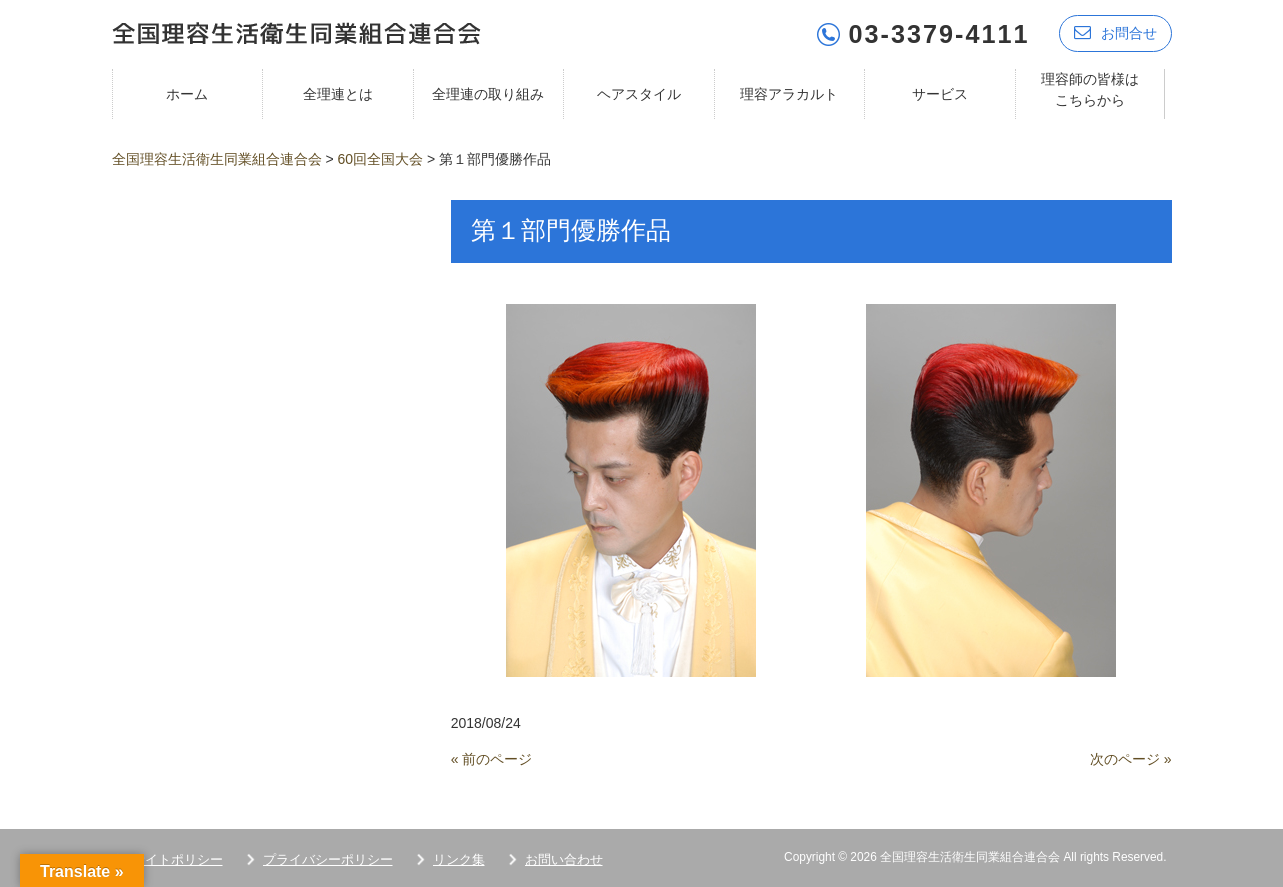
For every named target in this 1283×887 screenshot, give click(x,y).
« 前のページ (492, 758)
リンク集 (459, 858)
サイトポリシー (177, 858)
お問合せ (1115, 32)
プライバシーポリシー (328, 858)
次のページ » (1131, 758)
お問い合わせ (564, 858)
